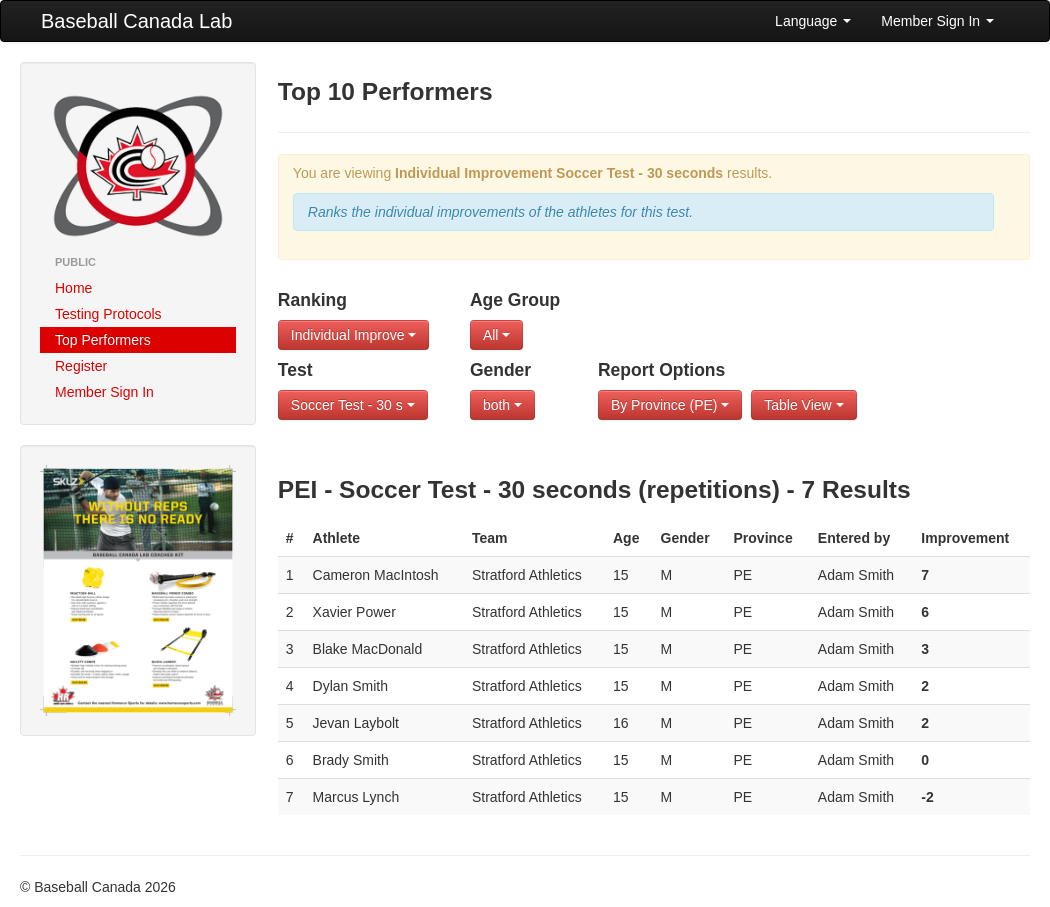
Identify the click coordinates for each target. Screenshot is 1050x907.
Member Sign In (937, 21)
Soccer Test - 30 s (353, 405)
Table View (803, 405)
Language (813, 21)
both (502, 405)
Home (73, 288)
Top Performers (103, 340)
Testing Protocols (108, 314)
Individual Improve (354, 335)
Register (81, 366)
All (496, 335)
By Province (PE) (670, 405)
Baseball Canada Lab (136, 21)
